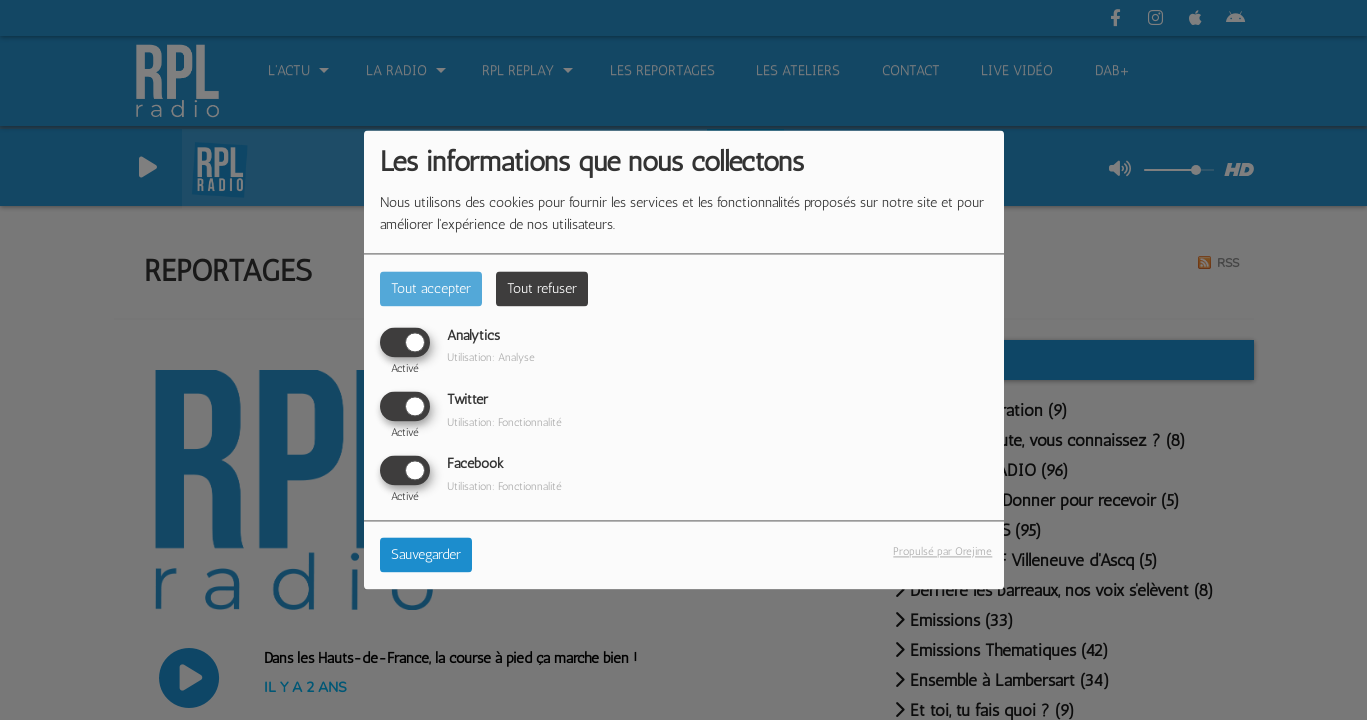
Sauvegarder (426, 555)
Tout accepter (431, 288)
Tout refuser (542, 288)
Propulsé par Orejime (942, 552)
